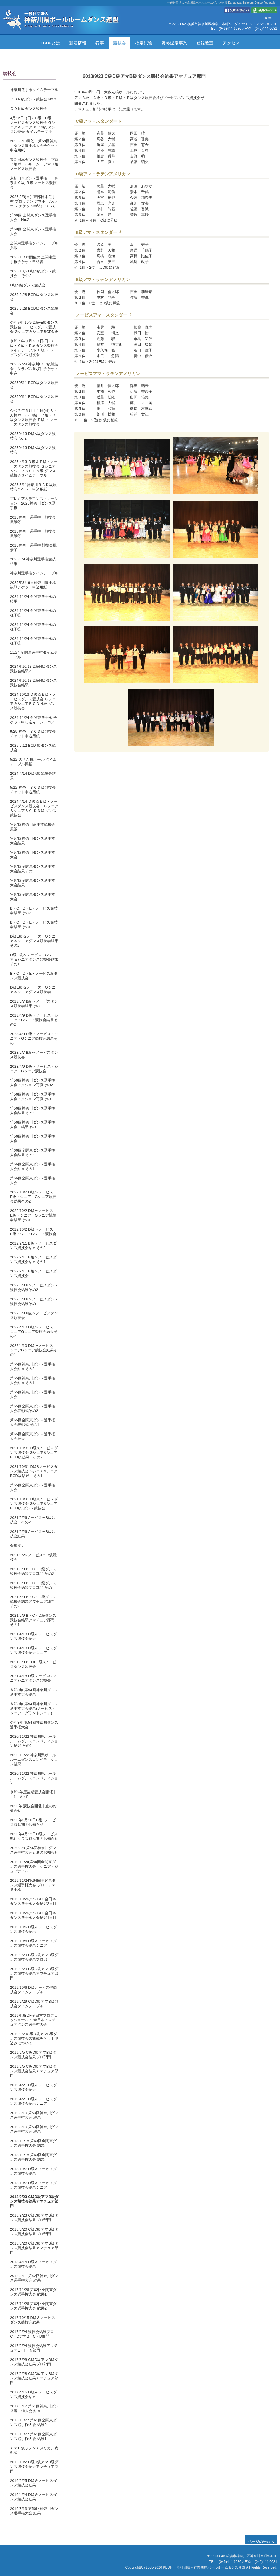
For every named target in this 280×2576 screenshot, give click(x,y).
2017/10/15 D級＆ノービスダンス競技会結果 (32, 2320)
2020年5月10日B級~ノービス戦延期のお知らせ (33, 1822)
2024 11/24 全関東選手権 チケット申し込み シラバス (33, 719)
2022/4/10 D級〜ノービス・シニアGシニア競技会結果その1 (33, 1350)
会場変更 (17, 1545)
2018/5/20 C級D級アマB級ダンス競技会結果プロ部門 (34, 2231)
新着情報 (77, 43)
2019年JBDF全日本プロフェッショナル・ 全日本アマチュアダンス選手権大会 (34, 2020)
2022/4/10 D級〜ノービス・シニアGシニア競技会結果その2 (33, 1331)
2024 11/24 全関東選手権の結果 (33, 598)
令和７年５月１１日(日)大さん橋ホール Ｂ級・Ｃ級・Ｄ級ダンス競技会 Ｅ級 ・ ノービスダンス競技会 (34, 417)
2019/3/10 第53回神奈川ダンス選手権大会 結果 (34, 2115)
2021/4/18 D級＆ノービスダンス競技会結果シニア (33, 1650)
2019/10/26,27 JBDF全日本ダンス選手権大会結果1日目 (33, 1915)
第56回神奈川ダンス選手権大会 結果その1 (32, 1124)
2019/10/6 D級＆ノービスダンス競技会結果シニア (33, 1943)
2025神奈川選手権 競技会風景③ (33, 519)
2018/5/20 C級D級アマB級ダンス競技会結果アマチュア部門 (34, 2248)
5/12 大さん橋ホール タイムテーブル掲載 (33, 761)
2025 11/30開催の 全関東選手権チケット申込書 (33, 259)
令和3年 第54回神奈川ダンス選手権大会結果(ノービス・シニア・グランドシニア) (34, 1708)
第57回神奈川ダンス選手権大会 (32, 854)
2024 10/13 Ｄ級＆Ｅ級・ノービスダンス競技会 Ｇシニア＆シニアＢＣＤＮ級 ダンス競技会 (33, 701)
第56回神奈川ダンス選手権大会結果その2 (32, 1110)
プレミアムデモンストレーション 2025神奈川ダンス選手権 (34, 503)
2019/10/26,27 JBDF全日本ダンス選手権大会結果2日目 (33, 1901)
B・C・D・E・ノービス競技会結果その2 (34, 910)
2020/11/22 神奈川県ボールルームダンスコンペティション (34, 1778)
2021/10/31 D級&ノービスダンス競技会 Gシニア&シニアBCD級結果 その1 (34, 1471)
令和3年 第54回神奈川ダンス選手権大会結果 (34, 1692)
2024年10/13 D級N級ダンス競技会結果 (33, 682)
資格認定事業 (174, 43)
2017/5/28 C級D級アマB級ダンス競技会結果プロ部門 (34, 2362)
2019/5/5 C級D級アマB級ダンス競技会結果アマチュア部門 (34, 2071)
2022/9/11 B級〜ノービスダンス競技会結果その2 (33, 1245)
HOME (268, 18)
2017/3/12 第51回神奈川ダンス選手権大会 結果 (34, 2408)
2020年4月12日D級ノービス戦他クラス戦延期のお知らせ (34, 1836)
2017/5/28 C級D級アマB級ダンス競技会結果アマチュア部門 (34, 2378)
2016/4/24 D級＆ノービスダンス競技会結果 (33, 2496)
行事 (99, 43)
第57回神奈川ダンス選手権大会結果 (32, 840)
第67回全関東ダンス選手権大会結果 (32, 882)
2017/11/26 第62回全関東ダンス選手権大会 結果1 (33, 2292)
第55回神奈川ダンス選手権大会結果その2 (32, 1366)
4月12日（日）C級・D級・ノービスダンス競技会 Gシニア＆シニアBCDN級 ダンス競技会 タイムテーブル (32, 125)
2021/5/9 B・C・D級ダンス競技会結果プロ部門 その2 (33, 1571)
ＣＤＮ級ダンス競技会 (28, 108)
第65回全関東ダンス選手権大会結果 (32, 1436)
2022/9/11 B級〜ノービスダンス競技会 (33, 1273)
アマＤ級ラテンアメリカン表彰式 (34, 2450)
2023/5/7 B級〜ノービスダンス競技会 (34, 1054)
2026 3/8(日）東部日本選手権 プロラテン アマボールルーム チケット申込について (33, 201)
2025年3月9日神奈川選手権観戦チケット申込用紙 (33, 584)
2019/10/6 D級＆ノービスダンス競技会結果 (33, 1929)
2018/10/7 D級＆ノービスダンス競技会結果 (33, 2171)
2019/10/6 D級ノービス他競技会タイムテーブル (33, 1989)
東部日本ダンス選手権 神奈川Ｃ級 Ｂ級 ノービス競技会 (34, 182)
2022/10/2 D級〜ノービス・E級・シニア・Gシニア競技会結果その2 (33, 1196)
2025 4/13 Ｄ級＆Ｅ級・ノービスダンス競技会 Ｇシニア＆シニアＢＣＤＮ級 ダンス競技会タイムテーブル (34, 468)
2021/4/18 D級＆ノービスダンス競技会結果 (33, 1636)
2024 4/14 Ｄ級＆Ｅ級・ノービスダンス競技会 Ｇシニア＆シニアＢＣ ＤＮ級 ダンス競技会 (34, 808)
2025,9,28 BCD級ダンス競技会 (34, 296)
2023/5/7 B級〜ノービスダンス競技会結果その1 (34, 1003)
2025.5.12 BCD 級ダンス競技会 (33, 747)
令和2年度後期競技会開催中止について (33, 1794)
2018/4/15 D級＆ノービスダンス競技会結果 (33, 2264)
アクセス (231, 43)
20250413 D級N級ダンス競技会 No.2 (33, 436)
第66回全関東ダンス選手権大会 (32, 1180)
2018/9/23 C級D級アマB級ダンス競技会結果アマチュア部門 (34, 2201)
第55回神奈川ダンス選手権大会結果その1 (32, 1380)
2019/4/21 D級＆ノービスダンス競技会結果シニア (33, 2101)
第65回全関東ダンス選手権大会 (32, 1487)
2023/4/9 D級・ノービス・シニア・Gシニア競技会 (34, 1068)
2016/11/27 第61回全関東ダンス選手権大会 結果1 (33, 2436)
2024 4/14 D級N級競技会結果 (33, 775)
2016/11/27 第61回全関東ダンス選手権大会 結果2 (33, 2422)
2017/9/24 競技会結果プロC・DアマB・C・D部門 (32, 2334)
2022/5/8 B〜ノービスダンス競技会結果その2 (34, 1287)
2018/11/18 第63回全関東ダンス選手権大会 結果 (33, 2143)
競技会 (119, 43)
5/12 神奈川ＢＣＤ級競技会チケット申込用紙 (33, 789)
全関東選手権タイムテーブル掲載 (34, 245)
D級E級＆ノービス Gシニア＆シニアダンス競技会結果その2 (34, 941)
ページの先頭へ (261, 2541)
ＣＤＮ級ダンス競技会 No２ (33, 99)
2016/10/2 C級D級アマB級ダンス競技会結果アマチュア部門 (34, 2466)
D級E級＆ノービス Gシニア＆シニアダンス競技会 (32, 989)
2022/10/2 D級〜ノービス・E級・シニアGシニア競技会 (33, 1231)
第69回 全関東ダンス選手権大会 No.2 (33, 217)
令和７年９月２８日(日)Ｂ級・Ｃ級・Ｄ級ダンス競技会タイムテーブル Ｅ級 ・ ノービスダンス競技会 (34, 348)
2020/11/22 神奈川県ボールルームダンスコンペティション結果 (34, 1759)
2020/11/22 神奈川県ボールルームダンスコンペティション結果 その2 (34, 1741)
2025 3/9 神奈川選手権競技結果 (33, 561)
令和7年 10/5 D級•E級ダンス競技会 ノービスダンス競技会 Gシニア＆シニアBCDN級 (34, 327)
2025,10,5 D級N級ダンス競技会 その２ (33, 273)
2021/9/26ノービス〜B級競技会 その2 (32, 1519)
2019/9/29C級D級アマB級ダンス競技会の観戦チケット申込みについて (34, 2038)
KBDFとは (50, 43)
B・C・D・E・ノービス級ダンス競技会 (34, 975)
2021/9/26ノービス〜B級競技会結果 (32, 1533)
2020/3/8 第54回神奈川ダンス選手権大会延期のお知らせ (34, 1850)
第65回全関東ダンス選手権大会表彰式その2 (32, 1408)
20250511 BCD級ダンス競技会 (34, 385)
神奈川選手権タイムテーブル (34, 90)
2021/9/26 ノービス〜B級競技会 (33, 1557)
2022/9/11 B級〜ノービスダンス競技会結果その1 (33, 1259)
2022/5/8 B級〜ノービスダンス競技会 (34, 1315)
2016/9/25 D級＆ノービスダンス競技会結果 (33, 2482)
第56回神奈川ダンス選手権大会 (32, 1138)
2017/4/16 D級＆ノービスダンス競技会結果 (33, 2394)
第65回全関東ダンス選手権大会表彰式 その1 (32, 1422)
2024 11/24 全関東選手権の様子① (33, 640)
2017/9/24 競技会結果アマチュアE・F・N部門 (34, 2348)
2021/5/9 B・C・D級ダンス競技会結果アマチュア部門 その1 (33, 1620)
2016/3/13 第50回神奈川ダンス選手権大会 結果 (34, 2510)
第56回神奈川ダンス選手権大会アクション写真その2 (32, 1082)
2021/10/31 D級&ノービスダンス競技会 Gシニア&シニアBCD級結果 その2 (34, 1452)
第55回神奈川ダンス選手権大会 (32, 1394)
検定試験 (143, 43)
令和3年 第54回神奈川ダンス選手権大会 (34, 1724)
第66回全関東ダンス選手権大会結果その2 (32, 1152)
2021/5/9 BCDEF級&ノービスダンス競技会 (33, 1664)
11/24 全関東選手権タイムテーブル (34, 654)
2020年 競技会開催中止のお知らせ (33, 1808)
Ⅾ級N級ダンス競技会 (27, 285)
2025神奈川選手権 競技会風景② (33, 533)
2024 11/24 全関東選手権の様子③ (33, 612)
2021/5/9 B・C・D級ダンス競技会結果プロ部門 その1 (33, 1585)
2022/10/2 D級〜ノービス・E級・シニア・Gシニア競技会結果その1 (33, 1215)
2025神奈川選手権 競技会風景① (33, 547)
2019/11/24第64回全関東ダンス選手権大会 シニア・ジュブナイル (34, 1866)
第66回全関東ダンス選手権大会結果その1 (32, 1166)
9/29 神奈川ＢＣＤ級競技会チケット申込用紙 (33, 733)
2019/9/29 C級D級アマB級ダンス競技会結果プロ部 (34, 1957)
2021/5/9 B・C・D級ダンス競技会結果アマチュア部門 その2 (33, 1601)
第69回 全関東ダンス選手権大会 (33, 231)
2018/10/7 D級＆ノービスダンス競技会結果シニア (33, 2185)
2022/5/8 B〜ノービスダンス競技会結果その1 (34, 1301)
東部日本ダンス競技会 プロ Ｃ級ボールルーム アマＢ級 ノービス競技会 (36, 164)
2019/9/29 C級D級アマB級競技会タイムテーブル (34, 2003)
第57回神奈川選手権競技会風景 (32, 826)
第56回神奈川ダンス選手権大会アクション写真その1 (32, 1096)
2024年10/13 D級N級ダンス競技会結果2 (33, 668)
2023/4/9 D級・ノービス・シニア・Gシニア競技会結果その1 (34, 1038)
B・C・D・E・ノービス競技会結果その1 (34, 924)
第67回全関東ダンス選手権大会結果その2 (32, 868)
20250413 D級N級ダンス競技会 (33, 450)
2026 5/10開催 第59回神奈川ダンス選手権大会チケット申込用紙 (34, 145)
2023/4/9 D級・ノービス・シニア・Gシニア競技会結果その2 (34, 1020)
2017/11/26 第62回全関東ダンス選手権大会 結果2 (33, 2306)
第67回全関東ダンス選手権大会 (32, 896)
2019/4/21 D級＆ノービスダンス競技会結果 (33, 2087)
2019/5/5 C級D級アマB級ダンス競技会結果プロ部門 (33, 2054)
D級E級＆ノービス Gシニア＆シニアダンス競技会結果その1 (34, 959)
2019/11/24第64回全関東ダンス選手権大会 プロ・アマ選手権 (33, 1885)
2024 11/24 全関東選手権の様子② (33, 626)
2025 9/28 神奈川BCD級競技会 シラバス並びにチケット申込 (34, 368)
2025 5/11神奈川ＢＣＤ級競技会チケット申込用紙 (33, 487)
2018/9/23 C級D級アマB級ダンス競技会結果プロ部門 (34, 2217)
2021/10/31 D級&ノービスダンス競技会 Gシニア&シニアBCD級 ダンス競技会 (34, 1503)
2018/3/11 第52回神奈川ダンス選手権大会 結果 (34, 2278)
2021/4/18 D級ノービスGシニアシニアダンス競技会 (33, 1678)
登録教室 (204, 43)
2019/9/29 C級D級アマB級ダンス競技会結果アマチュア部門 (34, 1973)
